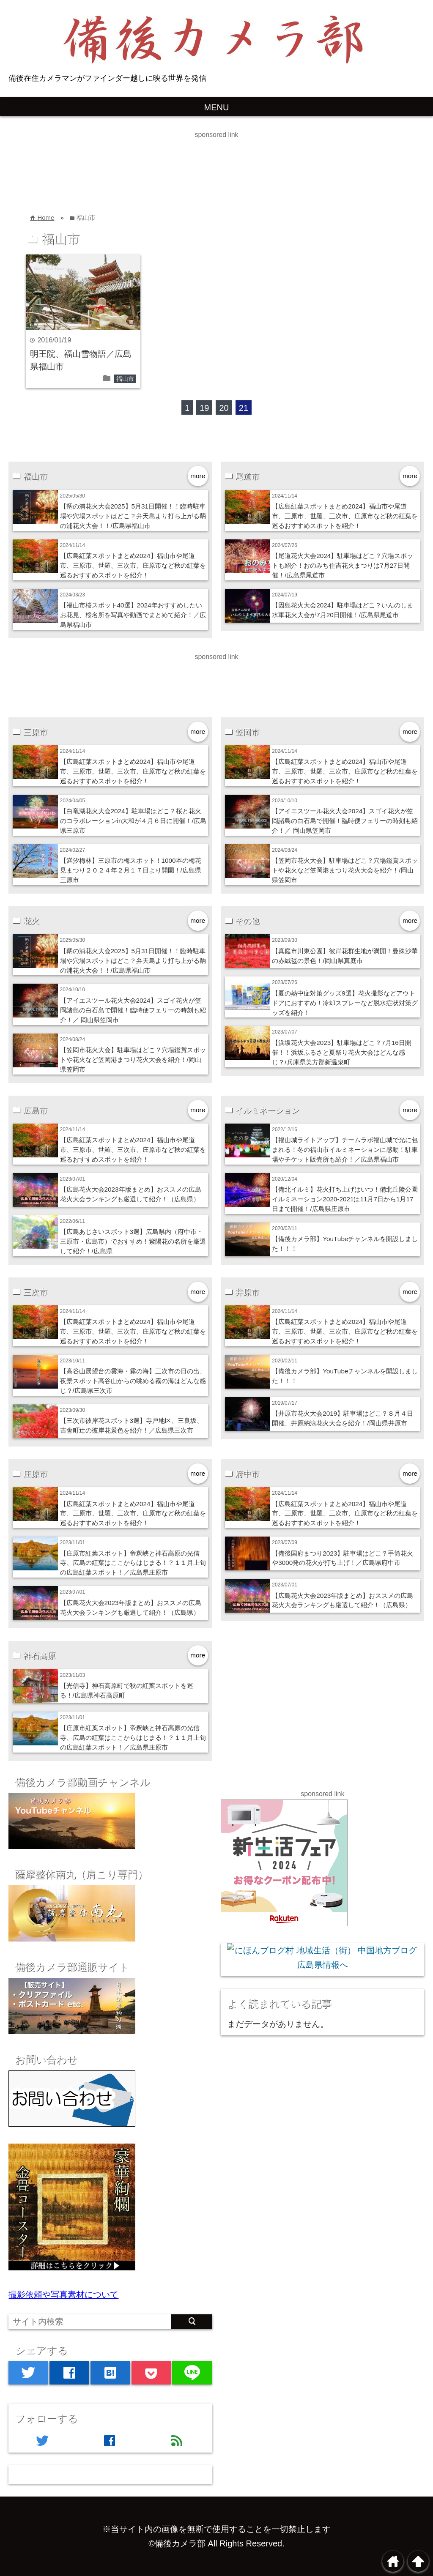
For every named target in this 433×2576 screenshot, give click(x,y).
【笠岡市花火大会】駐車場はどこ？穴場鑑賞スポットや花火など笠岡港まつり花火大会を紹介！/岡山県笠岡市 (345, 870)
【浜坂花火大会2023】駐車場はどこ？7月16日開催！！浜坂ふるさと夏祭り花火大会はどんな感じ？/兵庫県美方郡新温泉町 (341, 1052)
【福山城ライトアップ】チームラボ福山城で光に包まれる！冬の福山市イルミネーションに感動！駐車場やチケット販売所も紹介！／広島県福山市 (345, 1149)
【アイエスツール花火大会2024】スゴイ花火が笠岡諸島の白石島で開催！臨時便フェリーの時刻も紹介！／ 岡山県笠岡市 (345, 820)
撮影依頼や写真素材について (63, 2294)
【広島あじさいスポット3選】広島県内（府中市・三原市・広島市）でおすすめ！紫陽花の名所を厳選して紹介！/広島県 (133, 1241)
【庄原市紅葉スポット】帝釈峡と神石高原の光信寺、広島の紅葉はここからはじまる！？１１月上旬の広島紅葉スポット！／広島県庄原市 (133, 1563)
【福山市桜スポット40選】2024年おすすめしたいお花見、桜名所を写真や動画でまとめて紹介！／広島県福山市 (133, 615)
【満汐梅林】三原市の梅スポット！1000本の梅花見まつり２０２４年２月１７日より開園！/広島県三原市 (130, 870)
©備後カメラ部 (177, 2543)
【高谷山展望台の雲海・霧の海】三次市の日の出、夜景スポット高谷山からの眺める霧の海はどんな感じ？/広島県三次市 (133, 1380)
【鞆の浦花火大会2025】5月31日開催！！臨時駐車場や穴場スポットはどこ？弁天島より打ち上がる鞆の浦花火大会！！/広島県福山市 (133, 516)
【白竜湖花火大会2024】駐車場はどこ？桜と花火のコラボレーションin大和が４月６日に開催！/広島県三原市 (133, 820)
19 (204, 408)
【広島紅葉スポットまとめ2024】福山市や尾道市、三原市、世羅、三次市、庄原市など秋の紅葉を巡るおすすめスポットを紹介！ (133, 565)
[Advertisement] (154, 159)
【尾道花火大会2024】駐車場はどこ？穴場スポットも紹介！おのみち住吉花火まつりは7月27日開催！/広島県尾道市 (342, 565)
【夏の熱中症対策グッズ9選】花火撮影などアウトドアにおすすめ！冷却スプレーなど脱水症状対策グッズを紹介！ (345, 1003)
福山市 (125, 378)
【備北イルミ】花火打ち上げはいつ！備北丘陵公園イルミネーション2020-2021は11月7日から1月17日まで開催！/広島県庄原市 (345, 1199)
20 (223, 408)
